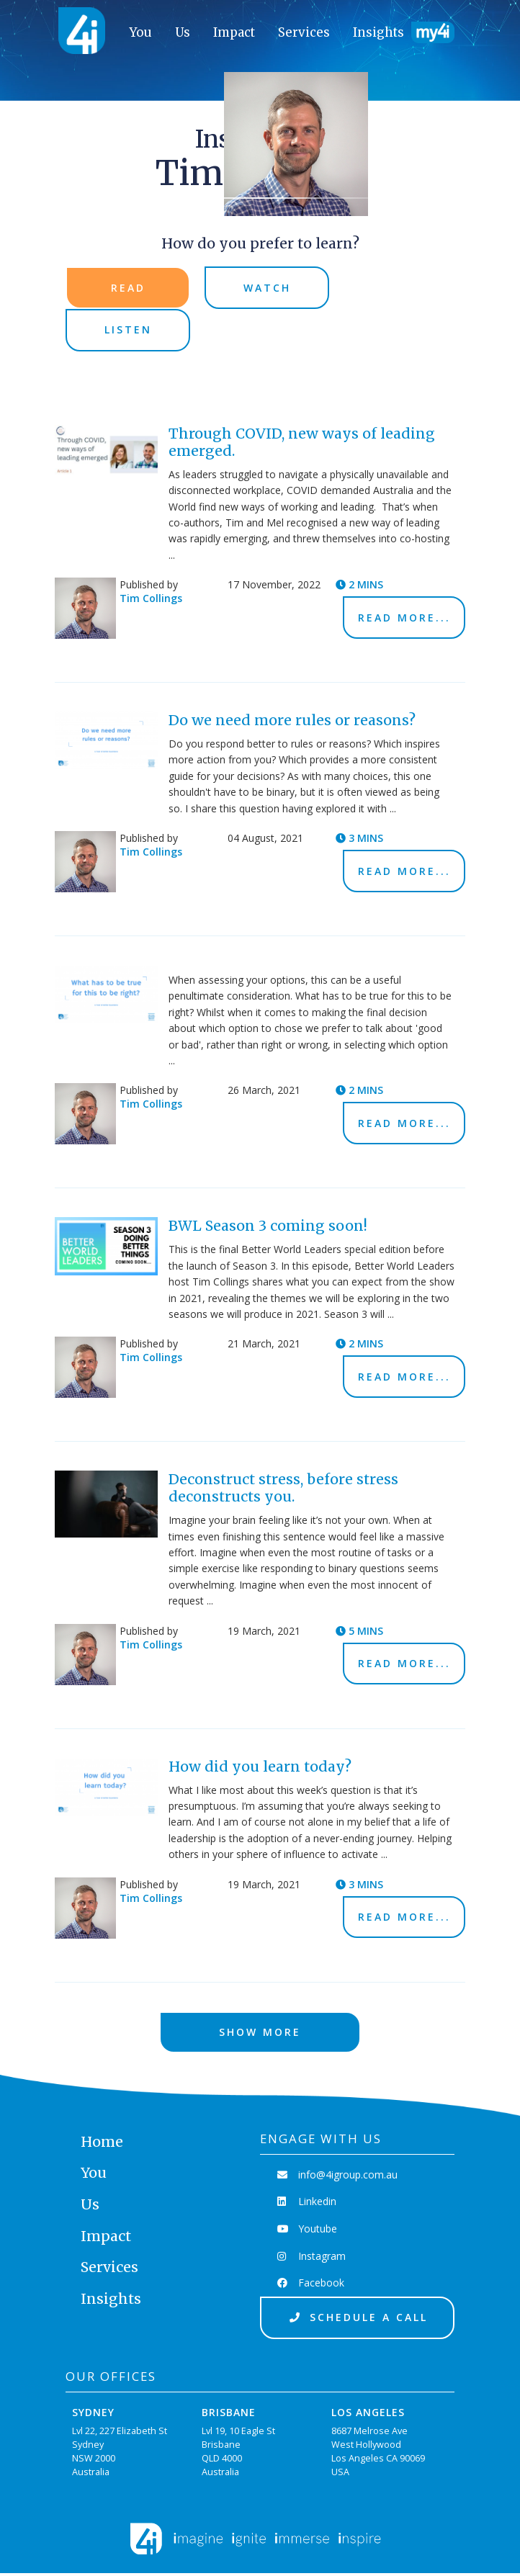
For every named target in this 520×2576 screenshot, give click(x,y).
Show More (260, 2034)
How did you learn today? (260, 1768)
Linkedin (309, 2204)
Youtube (309, 2231)
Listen (128, 331)
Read (128, 288)
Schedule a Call (357, 2320)
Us (182, 32)
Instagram (313, 2258)
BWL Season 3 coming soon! (268, 1228)
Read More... (404, 619)
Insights (378, 32)
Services (304, 32)
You (141, 32)
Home (102, 2144)
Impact (234, 32)
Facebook (312, 2285)
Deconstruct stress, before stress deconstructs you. (283, 1490)
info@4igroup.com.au (339, 2177)
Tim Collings (151, 599)
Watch (267, 288)
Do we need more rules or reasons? (292, 721)
